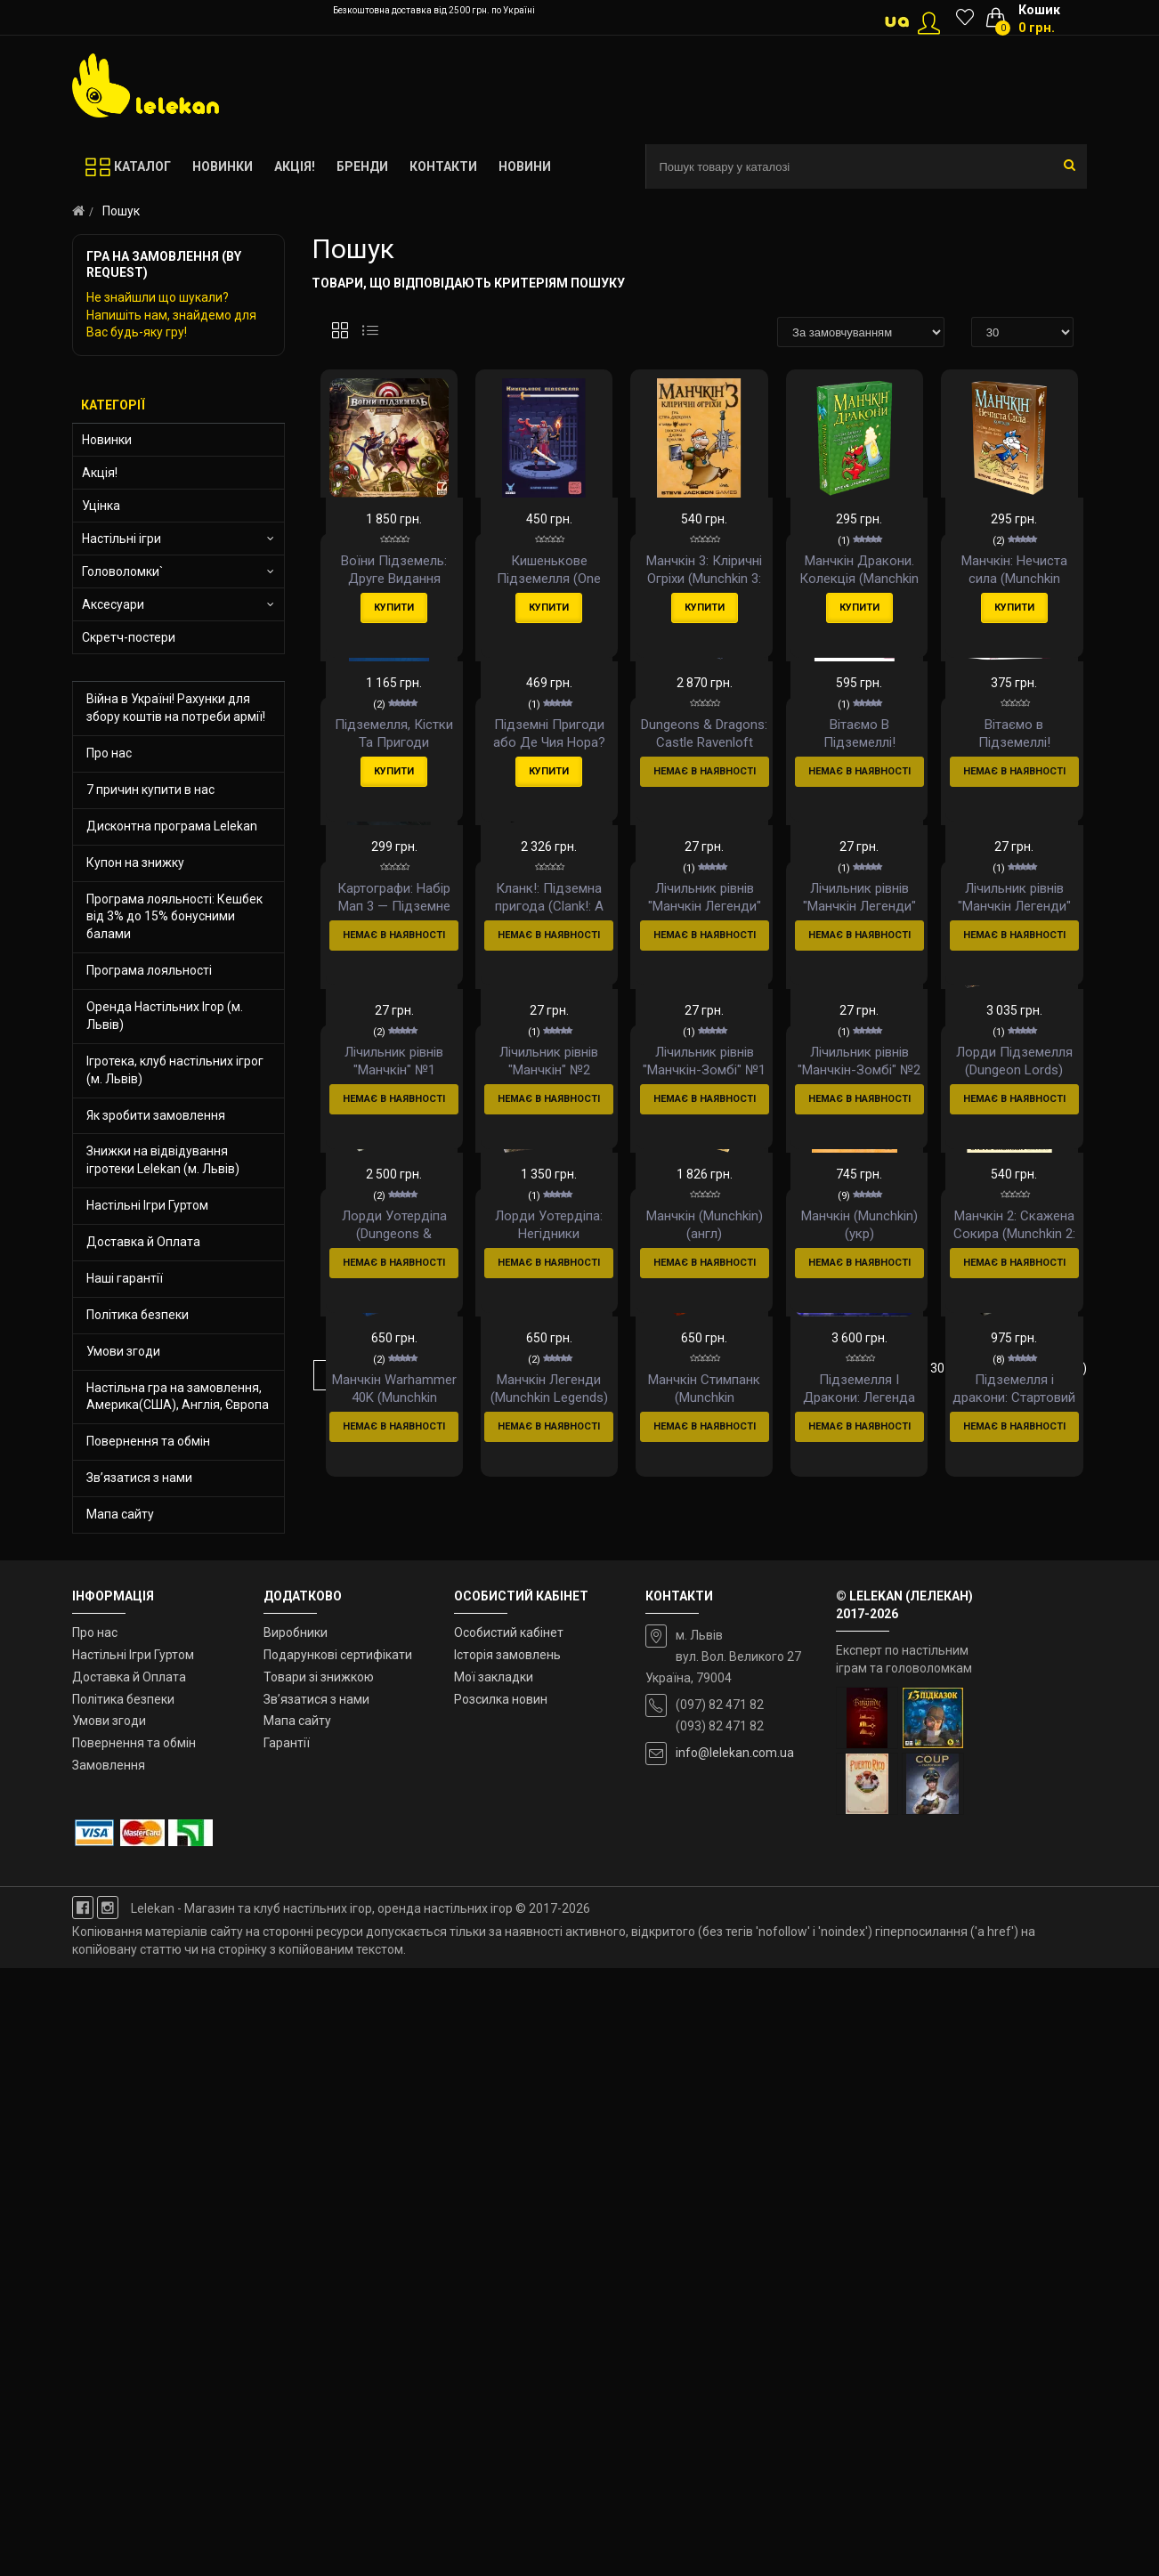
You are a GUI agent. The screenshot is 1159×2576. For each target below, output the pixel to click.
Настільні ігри (121, 538)
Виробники (295, 2240)
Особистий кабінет (508, 2240)
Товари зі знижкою (318, 2285)
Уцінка (101, 505)
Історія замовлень (507, 2263)
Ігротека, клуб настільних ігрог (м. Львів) (174, 1070)
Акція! (100, 473)
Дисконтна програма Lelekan (171, 826)
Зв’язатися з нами (139, 1477)
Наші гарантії (124, 1278)
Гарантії (286, 2351)
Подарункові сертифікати (337, 2263)
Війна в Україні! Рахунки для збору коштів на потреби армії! (175, 708)
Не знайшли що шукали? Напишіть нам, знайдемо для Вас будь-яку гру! (171, 315)
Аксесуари (113, 604)
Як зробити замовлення (155, 1115)
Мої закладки (493, 2285)
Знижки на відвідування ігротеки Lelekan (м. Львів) (162, 1160)
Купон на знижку (135, 862)
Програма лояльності (149, 970)
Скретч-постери (128, 637)
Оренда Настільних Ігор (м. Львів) (164, 1016)
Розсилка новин (500, 2307)
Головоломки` (122, 571)
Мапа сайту (120, 1514)
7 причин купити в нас (150, 789)
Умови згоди (123, 1351)
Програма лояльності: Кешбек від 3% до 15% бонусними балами (174, 917)
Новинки (107, 440)
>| (421, 2102)
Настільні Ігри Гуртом (147, 1205)
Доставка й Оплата (143, 1242)
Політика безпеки (137, 1315)
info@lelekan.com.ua (735, 2360)
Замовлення (108, 2373)
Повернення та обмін (148, 1441)
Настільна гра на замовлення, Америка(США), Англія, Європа (177, 1397)
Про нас (109, 753)
